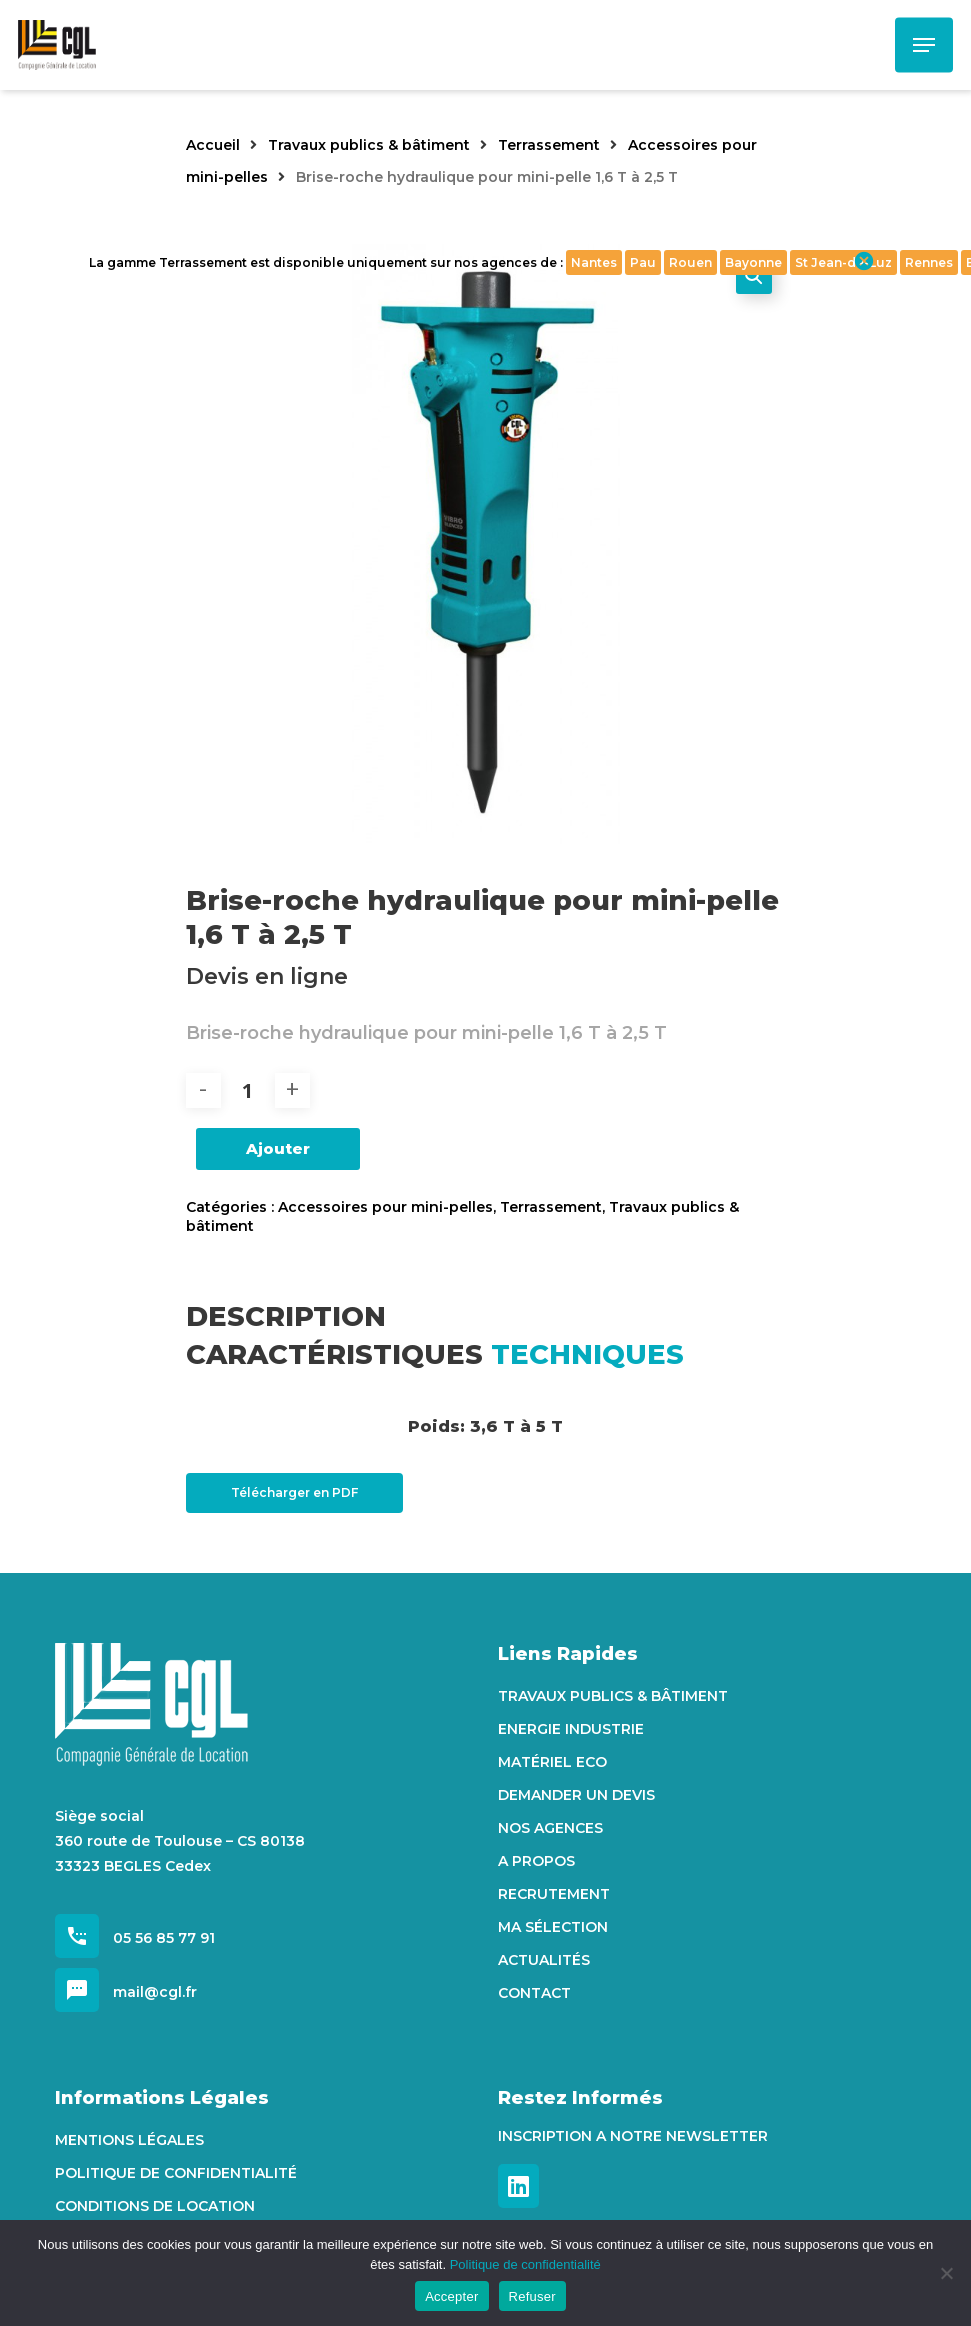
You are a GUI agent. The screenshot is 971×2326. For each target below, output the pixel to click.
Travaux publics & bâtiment (369, 145)
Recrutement (554, 1894)
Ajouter (278, 1148)
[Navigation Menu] (924, 45)
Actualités (544, 1960)
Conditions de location (155, 2206)
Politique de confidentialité (176, 2173)
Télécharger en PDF (294, 1492)
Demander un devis (576, 1795)
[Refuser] (946, 2273)
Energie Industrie (571, 1729)
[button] (754, 276)
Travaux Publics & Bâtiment (613, 1696)
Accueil (213, 145)
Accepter (451, 2296)
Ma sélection (553, 1927)
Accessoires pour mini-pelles (385, 1207)
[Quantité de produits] (248, 1090)
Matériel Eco (552, 1762)
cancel (864, 261)
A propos (536, 1861)
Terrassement (549, 145)
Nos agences (550, 1828)
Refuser (532, 2296)
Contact (534, 1993)
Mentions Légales (129, 2140)
